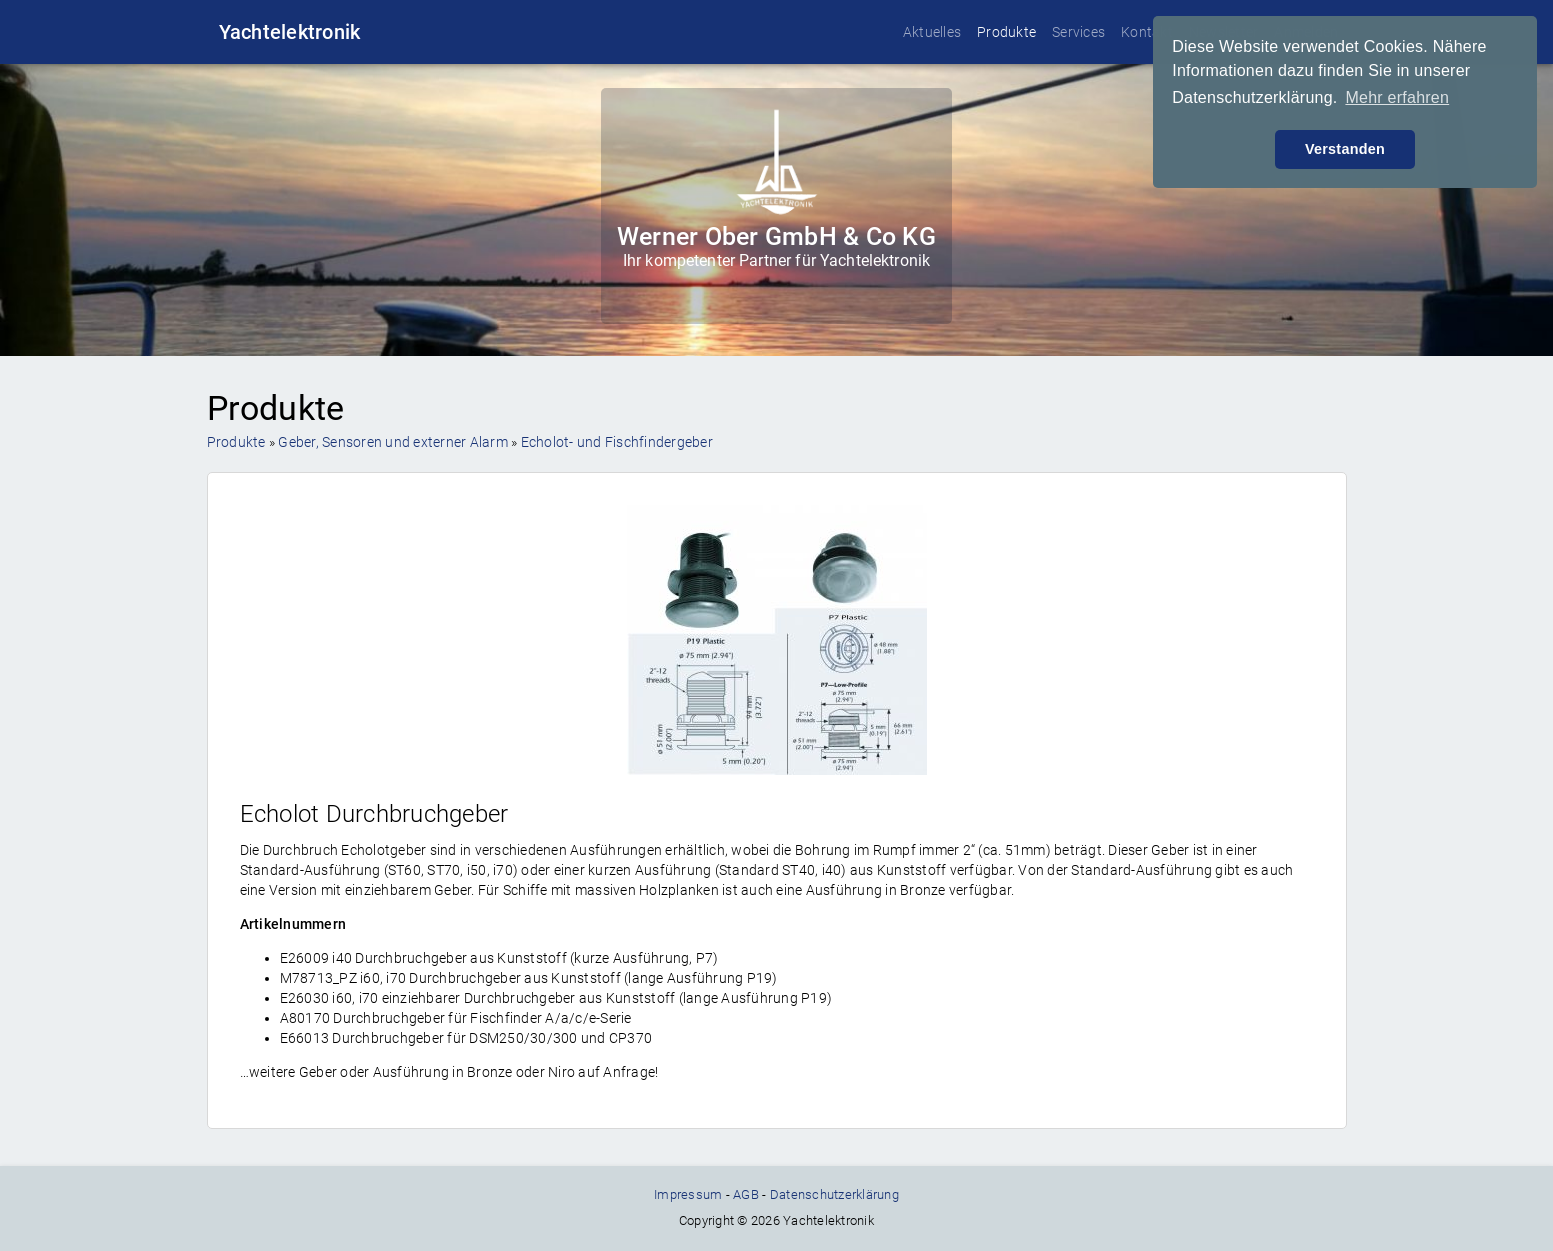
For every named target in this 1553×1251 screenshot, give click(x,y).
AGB (746, 1194)
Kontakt (1147, 32)
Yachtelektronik (290, 32)
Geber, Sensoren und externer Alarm (393, 442)
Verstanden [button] (1345, 149)
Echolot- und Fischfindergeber (617, 442)
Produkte (1006, 32)
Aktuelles (932, 32)
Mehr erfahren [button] (1397, 97)
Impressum (688, 1194)
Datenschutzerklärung (834, 1194)
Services (1078, 32)
